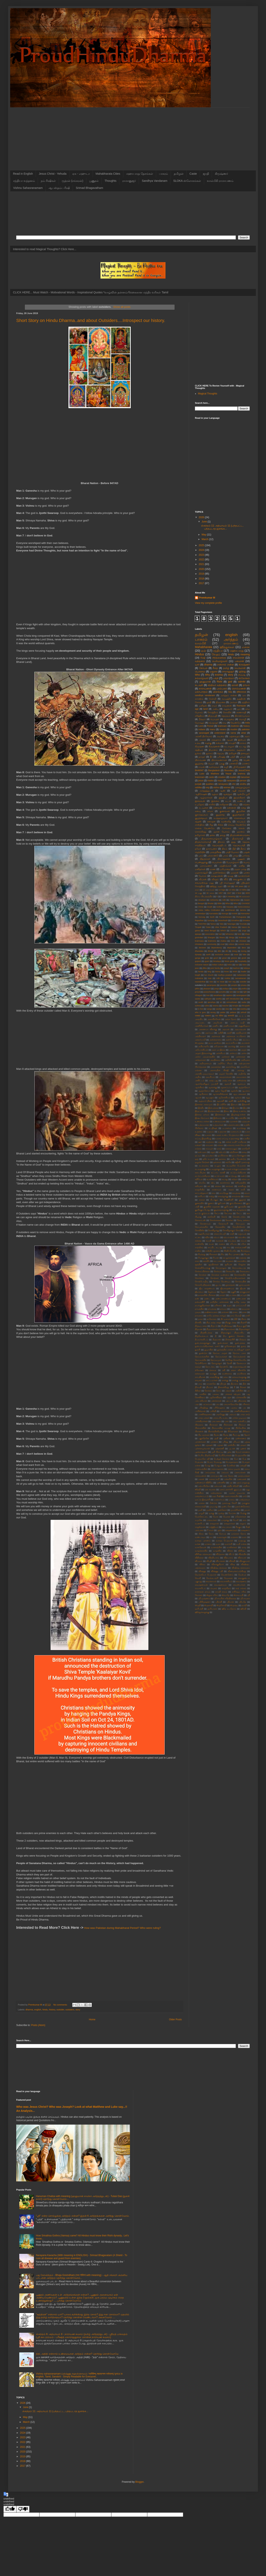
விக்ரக (230, 1551)
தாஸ (200, 1319)
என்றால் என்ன (225, 664)
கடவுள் (199, 685)
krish (235, 971)
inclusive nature (202, 964)
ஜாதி (206, 173)
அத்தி (229, 1033)
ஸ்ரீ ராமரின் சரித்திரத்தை (225, 1598)
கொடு (224, 1217)
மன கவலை (210, 1489)
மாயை (232, 1499)
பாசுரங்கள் (225, 1411)
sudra (243, 1002)
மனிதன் (203, 705)
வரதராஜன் (222, 1537)
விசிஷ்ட (242, 1551)
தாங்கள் (225, 1312)
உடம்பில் (230, 1118)
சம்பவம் (241, 821)
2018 (202, 578)
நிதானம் (234, 1384)
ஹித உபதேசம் (229, 1609)
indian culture (218, 964)
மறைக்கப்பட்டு (202, 1496)
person (243, 780)
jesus (200, 780)
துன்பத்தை (240, 1343)
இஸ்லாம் (217, 1118)
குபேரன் (222, 1203)
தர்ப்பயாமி (241, 1305)
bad (220, 934)
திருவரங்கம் (229, 1329)
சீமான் (216, 1258)
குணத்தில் (199, 1203)
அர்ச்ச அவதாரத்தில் (205, 1057)
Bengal (201, 903)
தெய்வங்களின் (202, 1356)
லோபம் (222, 1534)
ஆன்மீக (234, 1091)
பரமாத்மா (228, 678)
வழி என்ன (241, 1544)
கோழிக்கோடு (238, 1227)
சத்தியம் (199, 750)
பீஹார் (247, 1435)
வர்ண (198, 1544)
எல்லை (198, 1149)
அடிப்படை (200, 1023)
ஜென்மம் (212, 1292)
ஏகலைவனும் (231, 1149)
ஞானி (234, 685)
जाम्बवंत (197, 1016)
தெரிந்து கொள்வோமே (236, 1360)
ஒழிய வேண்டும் (238, 1159)
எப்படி (242, 674)
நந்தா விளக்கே (238, 1370)
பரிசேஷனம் (219, 1408)
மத (230, 1482)
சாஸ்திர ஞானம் (212, 1251)
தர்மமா (223, 1309)
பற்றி (232, 757)
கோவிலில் (199, 1230)
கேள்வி (212, 699)
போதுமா (218, 1465)
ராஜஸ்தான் (200, 1527)
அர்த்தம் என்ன (229, 695)
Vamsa (234, 927)
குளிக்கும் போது (202, 1210)
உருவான (222, 1131)
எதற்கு (208, 743)
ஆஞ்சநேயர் (244, 1087)
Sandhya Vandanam (154, 180)
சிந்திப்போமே (230, 1251)
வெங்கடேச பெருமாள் (205, 1575)
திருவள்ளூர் (244, 1329)
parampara (211, 985)
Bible (219, 903)
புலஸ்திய (231, 1445)
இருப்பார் (199, 1111)
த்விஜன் (233, 753)
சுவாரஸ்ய (242, 1261)
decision (202, 947)
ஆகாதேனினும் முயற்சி (206, 1084)
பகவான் (239, 661)
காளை (202, 1200)
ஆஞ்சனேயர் (204, 1091)
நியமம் (209, 1387)
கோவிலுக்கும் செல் (231, 1230)
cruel (222, 944)
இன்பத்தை (213, 1108)
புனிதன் (226, 1438)
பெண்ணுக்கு (201, 862)
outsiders (69, 2009)
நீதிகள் (198, 1391)
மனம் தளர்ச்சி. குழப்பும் (231, 1489)
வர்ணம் (208, 1544)
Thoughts (110, 180)
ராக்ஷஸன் (214, 1523)
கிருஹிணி (228, 1200)
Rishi (219, 681)
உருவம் (210, 1131)
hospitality (242, 961)
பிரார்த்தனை (223, 859)
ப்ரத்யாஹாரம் (217, 1469)
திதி (235, 1319)
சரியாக (233, 1244)
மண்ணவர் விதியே (204, 1482)
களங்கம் (229, 1186)
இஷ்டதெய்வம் (202, 1118)
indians (201, 729)
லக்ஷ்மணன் (217, 876)
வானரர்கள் (244, 876)
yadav (222, 1012)
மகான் (201, 1479)
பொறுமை (229, 719)
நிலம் (224, 848)
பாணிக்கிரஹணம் (242, 1411)
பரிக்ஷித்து (203, 1408)
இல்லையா (220, 1114)
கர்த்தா (234, 1179)
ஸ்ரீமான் (230, 1602)
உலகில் (246, 1138)
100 (228, 886)
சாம (228, 1247)
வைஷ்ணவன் (201, 1585)
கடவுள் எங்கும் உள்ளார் (236, 1169)
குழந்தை (220, 814)
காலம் (243, 743)
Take (222, 924)
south (200, 1002)
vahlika (198, 787)
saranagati (204, 733)
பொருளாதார (232, 1462)
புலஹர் (243, 1445)
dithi (219, 951)
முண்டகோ (226, 1506)
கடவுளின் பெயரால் (236, 1166)
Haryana (230, 907)
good (215, 958)
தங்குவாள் (245, 1292)
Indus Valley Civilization (209, 910)
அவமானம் (241, 1077)
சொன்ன (203, 1275)
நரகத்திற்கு (214, 1377)
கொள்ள (229, 1220)
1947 (229, 893)
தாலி (247, 1315)
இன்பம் (242, 739)
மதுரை (213, 671)
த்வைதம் (245, 753)
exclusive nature (222, 954)
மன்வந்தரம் (216, 1493)
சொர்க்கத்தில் (240, 1275)
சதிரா (207, 1237)
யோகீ (235, 1520)
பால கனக (216, 1421)
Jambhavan (230, 910)
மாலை (202, 1503)
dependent (231, 947)
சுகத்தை (243, 1258)
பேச (236, 1459)
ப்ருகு (222, 763)
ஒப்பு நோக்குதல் (239, 1155)
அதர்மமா (209, 1033)
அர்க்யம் (233, 1053)
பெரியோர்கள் (224, 1455)
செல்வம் (218, 1271)
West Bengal (210, 930)
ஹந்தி (244, 1605)
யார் (197, 664)
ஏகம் (219, 1149)
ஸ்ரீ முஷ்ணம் (204, 1598)
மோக (215, 1517)
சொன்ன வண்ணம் (220, 1275)
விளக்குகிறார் (218, 1564)
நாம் (200, 1384)
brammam (200, 777)
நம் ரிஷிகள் (48, 180)
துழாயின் (208, 1350)
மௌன (226, 1517)
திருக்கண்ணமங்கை (240, 835)
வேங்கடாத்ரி (212, 1578)
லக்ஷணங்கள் (231, 1530)
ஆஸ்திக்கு (242, 1101)
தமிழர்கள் (200, 835)
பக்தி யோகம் (232, 852)
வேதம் (216, 654)
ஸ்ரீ (248, 1595)
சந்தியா (218, 650)
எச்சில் (212, 804)
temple (235, 1005)
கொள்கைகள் (216, 1220)
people (234, 985)
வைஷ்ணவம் (220, 1585)
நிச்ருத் (223, 1384)
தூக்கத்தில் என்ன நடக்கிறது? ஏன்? (233, 1350)
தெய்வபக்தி (239, 845)
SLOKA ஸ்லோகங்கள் (187, 180)
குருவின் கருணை (211, 1207)
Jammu (243, 910)
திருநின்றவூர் (227, 1326)
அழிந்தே (242, 1074)
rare (231, 992)
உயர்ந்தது (241, 1128)
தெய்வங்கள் (221, 1356)
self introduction (233, 999)
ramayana (223, 784)
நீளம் (243, 848)
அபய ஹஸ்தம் (215, 1043)
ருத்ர (219, 1530)
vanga (209, 1009)
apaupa (198, 934)
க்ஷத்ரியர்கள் (204, 1234)
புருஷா (220, 1445)
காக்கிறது (242, 1186)
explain (233, 777)
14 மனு (198, 893)
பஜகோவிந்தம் (215, 1397)
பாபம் (243, 757)
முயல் (247, 1510)
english (37, 2009)
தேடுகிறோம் (201, 1363)
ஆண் (222, 790)
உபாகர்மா (227, 1128)
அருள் (244, 1050)
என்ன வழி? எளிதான (236, 1142)
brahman (243, 937)
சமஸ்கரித (226, 821)
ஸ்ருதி (198, 1605)
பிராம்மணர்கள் (219, 760)
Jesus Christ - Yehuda (52, 173)
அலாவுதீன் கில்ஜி (219, 1070)
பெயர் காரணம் (243, 1452)
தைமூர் (198, 1367)
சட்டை (198, 1237)
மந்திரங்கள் (225, 865)
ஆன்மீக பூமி (243, 794)
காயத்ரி (232, 743)
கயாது (225, 1179)
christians (199, 944)
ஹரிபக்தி (199, 1609)
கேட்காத (228, 1213)
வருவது (242, 1540)
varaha (219, 1009)
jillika (205, 968)
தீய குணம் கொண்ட (234, 1336)
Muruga (225, 913)
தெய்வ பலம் (239, 1353)
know (226, 971)
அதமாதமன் (240, 1029)
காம (214, 1193)
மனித (242, 865)
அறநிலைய (215, 1060)
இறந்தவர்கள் (214, 1111)
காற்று (211, 1196)
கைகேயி (211, 1217)
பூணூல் (94, 180)
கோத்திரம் (213, 712)
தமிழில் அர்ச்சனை (219, 1302)
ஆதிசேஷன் (201, 794)
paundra (223, 985)
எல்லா (220, 1145)
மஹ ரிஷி (216, 1496)
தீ (215, 1336)
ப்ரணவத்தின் (201, 1469)
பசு (248, 1391)
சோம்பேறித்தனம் (203, 1285)
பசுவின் (202, 1394)
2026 (202, 517)
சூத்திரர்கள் (213, 1264)
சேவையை (245, 1271)
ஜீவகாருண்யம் (227, 1288)
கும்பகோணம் (235, 1203)
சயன (211, 1244)
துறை (243, 1346)
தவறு (222, 835)
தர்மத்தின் (199, 1309)
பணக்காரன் (216, 1401)
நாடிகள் (198, 1380)
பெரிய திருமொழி (206, 1455)
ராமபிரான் (238, 657)
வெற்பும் (242, 1575)
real (238, 992)
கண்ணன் (231, 807)
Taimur (213, 924)
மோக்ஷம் (199, 722)
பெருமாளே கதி (202, 1459)
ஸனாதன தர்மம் (203, 1592)
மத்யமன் (218, 1486)
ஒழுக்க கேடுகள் (202, 1162)
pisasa (244, 985)
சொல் (242, 828)
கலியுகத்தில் (240, 1183)
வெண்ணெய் (227, 1575)
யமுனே (198, 1520)
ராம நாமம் (227, 1527)
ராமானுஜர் (129, 180)
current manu (244, 944)
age (197, 709)
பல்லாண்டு (212, 855)
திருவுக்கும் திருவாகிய (232, 1333)
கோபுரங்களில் (201, 1227)
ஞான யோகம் (222, 831)
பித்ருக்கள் (205, 859)
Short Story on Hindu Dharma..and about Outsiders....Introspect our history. (90, 320)
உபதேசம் (200, 804)
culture (231, 944)
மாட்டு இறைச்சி (202, 1499)
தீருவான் (217, 1339)
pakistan (246, 729)
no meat (220, 982)
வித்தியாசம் (213, 1558)
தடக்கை (233, 1295)
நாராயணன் (205, 688)
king (209, 971)
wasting (243, 1009)
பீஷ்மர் (202, 719)
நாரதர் (202, 757)
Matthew (215, 773)
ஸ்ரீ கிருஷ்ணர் (239, 767)
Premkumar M (207, 597)
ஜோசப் (223, 1292)
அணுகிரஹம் (244, 1026)
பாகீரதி (213, 1411)
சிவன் (247, 1254)
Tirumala (243, 924)
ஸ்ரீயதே (242, 1602)
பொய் (246, 862)
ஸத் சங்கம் (241, 1588)
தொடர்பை (210, 1367)
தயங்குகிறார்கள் (202, 1305)
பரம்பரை (221, 688)
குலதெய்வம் (201, 814)
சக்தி (232, 1234)
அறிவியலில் (231, 1060)
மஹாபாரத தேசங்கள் (139, 173)
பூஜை (235, 760)
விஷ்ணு (202, 1571)
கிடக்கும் (214, 1200)
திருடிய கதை (201, 1326)
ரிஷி (202, 657)
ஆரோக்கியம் (224, 1097)
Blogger (139, 2481)
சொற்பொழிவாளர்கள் (235, 1278)
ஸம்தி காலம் (221, 1592)
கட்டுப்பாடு (219, 1176)
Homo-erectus (244, 907)
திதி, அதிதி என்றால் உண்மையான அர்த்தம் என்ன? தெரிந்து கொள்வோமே (77, 2353)
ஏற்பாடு (222, 1152)
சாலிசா (198, 1251)
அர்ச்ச (244, 1053)
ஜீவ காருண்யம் (206, 1288)
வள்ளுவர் (214, 767)
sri (221, 1002)
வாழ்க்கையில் (201, 1551)
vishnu (216, 787)
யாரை (246, 872)
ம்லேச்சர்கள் (240, 1517)
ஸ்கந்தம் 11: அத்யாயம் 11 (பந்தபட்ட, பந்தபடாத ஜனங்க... (222, 527)
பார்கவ (246, 855)
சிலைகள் (213, 1254)
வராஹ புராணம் (203, 1540)
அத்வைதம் (234, 736)
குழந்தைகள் (238, 814)
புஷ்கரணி (219, 1448)
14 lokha (243, 890)
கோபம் (203, 668)
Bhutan (211, 903)
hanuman (245, 777)
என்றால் (220, 743)
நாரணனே (211, 1384)
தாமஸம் (199, 1315)
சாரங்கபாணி (241, 1247)
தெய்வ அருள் (220, 1353)
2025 (202, 545)
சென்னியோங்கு (202, 1268)
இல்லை (215, 801)
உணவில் (242, 1118)
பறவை (234, 1408)
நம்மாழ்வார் (202, 678)
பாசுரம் (163, 173)
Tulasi (208, 927)
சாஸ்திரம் (200, 825)
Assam (247, 900)
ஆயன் (198, 1097)
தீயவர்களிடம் (201, 1339)
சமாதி (208, 1241)
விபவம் (198, 1561)
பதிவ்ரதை (242, 1401)
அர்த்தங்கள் (200, 1060)
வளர (218, 1544)
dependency (216, 947)
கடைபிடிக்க (200, 1172)
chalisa (223, 941)
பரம (218, 1404)
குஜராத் (242, 1200)
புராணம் (214, 1442)
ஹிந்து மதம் (216, 886)
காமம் (247, 1193)
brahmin (235, 726)
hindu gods (229, 961)
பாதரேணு (220, 1414)
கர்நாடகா (245, 1179)
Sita (230, 692)
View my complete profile (208, 603)
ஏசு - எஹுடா (81, 173)
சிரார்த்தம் (245, 1251)
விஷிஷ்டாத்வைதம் (241, 1568)
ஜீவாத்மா (199, 1292)
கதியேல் (199, 1179)
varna (233, 733)
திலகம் (221, 842)
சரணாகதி (241, 712)
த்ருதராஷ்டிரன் (240, 1367)
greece (234, 958)
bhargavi (211, 937)
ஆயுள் (229, 739)
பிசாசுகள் (213, 1425)
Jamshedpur (200, 913)
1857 (220, 893)
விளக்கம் (218, 691)
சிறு (211, 825)
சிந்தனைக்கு (219, 657)
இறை (226, 1111)
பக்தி (215, 678)
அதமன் (225, 1029)
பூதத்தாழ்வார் (201, 1452)
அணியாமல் (228, 1026)
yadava (233, 1012)
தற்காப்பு (234, 1309)
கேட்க (217, 1213)
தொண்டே (224, 1367)
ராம (224, 722)
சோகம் (198, 702)
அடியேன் (217, 1023)
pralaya (225, 988)
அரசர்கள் (233, 1050)
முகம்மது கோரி (229, 1503)
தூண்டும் (203, 1353)
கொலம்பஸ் (200, 1220)
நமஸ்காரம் (227, 1374)
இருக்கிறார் (239, 797)
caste (211, 777)
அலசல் (202, 739)
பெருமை (200, 671)
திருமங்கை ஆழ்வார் (235, 750)
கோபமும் (240, 1224)
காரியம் (201, 1196)
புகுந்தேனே (203, 1438)
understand (219, 733)
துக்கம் (198, 753)
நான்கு (225, 1380)
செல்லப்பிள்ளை (202, 1271)
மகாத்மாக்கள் (244, 1476)
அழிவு (198, 1077)
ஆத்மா (214, 794)
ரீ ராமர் (210, 1530)
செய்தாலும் (221, 1268)
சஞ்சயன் (242, 1234)
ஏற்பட (235, 804)
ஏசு (244, 695)
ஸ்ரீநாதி (218, 1602)
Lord (200, 726)
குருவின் (240, 811)
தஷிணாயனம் (211, 1312)
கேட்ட (239, 1213)
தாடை (235, 1312)
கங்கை (246, 804)
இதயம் (234, 1104)
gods (207, 958)
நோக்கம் (208, 1391)
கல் (208, 1186)
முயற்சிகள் (235, 1510)
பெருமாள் (240, 668)
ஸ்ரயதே (226, 1595)
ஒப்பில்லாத (223, 1155)
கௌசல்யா (239, 818)
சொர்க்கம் (199, 1278)
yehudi (243, 1012)
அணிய (215, 1026)
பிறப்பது (236, 1435)
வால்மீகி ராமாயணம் (220, 180)
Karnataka (213, 913)
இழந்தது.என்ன (238, 1114)
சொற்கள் (214, 1278)
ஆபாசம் (246, 1091)
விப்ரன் (203, 879)
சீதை (215, 668)
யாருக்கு (225, 1520)
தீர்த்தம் (242, 1339)
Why (207, 674)
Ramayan (241, 705)
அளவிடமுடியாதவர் (204, 1074)
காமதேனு (223, 1193)
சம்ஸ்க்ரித (199, 1244)
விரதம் (215, 879)
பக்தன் (228, 1391)
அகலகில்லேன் (214, 1019)
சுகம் (197, 1261)
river (208, 995)
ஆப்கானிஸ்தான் (220, 1094)
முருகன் (234, 872)
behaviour (229, 934)
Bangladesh (214, 770)
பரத (197, 1404)
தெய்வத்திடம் (219, 845)
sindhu (243, 784)
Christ (200, 907)
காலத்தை (236, 1196)
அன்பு (215, 709)
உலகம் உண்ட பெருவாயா (227, 1135)
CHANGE (245, 903)
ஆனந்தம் (227, 794)
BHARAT (199, 770)
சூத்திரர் (198, 1264)
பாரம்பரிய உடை (220, 1418)
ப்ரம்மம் (225, 1472)
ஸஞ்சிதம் (226, 1588)
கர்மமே (202, 1183)
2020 (202, 569)
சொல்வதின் (240, 1281)
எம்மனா (209, 1145)
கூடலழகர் (229, 746)
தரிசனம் (218, 1305)
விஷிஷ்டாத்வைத (218, 1568)
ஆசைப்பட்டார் (227, 1087)
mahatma (199, 978)
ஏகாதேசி (245, 1149)
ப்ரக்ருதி (243, 1465)
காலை (247, 1196)
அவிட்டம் (199, 1080)
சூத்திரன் (241, 699)
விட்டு (231, 1554)
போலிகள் (231, 1465)
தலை (212, 835)
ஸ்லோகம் (244, 678)
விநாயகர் (242, 1558)
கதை (243, 807)
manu (212, 729)
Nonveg (201, 917)
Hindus (199, 654)
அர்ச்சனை (240, 1057)
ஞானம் (241, 831)
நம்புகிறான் (200, 1377)
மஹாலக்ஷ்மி (201, 872)
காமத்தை (236, 1193)
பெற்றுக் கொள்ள (222, 1459)
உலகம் (208, 1135)
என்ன (246, 647)
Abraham (202, 900)
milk (218, 978)
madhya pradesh (225, 975)
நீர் (211, 757)
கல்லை (218, 1186)
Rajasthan (199, 920)
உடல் (228, 801)
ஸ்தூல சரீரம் (212, 1595)
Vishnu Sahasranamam (28, 187)
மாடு (244, 1496)
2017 (202, 583)
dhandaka (199, 951)
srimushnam (231, 1002)
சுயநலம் (230, 1261)
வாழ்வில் (217, 1551)
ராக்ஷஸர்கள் (229, 1523)
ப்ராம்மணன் (200, 1476)
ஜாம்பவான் (244, 1285)
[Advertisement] (117, 136)
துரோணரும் (230, 1346)
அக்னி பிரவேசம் (203, 736)
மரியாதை (225, 869)
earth (208, 954)
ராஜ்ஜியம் (213, 1527)
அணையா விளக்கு (208, 1029)
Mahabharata (203, 647)
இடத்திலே (222, 1104)
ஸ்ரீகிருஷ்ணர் (205, 1602)
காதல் (231, 1189)
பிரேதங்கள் (232, 1431)
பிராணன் (199, 1431)
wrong (213, 1012)
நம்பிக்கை (241, 1374)
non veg (232, 982)
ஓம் (239, 709)
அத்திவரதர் (200, 1036)
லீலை (201, 1534)
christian (243, 941)
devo (244, 947)
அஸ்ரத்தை (241, 1080)
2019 (202, 573)
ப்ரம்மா (233, 702)
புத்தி (216, 1438)
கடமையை (204, 1166)
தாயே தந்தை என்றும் (217, 1315)
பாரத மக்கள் (203, 1418)
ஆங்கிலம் (199, 1087)
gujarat (198, 961)
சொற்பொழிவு (201, 1281)
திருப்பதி (212, 716)
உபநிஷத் (213, 1128)
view (227, 1009)
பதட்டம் (229, 1401)
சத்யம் (217, 1237)
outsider (60, 2009)
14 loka (232, 890)
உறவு (198, 743)
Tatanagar (231, 924)
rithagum (198, 995)
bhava (222, 937)
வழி (226, 767)
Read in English (23, 173)
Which (223, 930)
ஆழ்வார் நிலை (205, 1101)
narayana (231, 780)
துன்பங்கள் (223, 1343)
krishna (219, 674)
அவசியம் (210, 1077)
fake (244, 954)
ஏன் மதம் (202, 1152)
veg (207, 787)
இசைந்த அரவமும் (204, 1104)
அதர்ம (198, 1033)
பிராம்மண (200, 760)
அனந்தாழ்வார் (242, 787)
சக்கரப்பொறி (220, 1234)
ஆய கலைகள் (239, 1094)
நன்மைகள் (200, 1374)
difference (241, 692)
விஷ (232, 1564)
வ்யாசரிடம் (200, 1588)
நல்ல (225, 1377)
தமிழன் (179, 173)
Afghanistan (235, 900)
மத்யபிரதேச (204, 1486)
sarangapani (241, 995)
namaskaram (240, 978)
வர (211, 1537)
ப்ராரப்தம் (214, 1476)
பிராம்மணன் (239, 688)
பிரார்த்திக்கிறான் (215, 1431)
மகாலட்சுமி (214, 1479)
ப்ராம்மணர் (206, 865)
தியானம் (213, 750)
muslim (233, 729)
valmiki (241, 681)
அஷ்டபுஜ (213, 1080)
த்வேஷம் (199, 1370)
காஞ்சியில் (200, 1189)
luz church (208, 975)
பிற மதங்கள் (204, 1435)
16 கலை (210, 893)
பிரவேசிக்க (241, 1428)
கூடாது (242, 746)
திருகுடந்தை (231, 1322)
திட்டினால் (225, 1319)
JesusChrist (244, 770)
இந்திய (201, 1108)
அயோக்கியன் (201, 1050)
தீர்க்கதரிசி (230, 1339)
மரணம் (246, 763)
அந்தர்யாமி (200, 1040)
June (205, 521)
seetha (219, 999)
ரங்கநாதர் (213, 722)
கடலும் (217, 1166)
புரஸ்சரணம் (240, 1438)
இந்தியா (223, 797)
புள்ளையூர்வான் (202, 1448)
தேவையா (241, 1363)
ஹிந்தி (243, 1609)
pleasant (207, 988)
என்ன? (198, 1145)
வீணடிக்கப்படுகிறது (237, 1571)
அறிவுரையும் (205, 1063)
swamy (216, 1005)
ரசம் (245, 1520)
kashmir (236, 968)
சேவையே (231, 1271)
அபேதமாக (218, 1046)
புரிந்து (225, 1442)
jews (197, 968)
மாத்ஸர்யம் (219, 1499)
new (211, 982)
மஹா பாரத (240, 869)
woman (227, 787)
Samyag (210, 920)
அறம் (247, 736)
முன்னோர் (222, 1510)
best (239, 934)
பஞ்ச (228, 1397)
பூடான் (232, 1448)
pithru (197, 988)
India (247, 722)
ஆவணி (220, 1101)
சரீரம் (243, 1244)
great (224, 958)
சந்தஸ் (198, 821)
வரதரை (234, 1537)
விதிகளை (199, 1558)
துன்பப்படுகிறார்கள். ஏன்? (207, 1346)
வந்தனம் (200, 661)
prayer (235, 988)
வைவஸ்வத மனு (204, 883)
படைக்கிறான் (201, 1401)
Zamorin (233, 930)
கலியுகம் (199, 1186)
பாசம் (225, 855)
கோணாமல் (205, 1224)
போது (207, 1465)
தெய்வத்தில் (201, 1360)
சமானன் (220, 1241)
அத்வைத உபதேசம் (236, 1036)
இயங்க (235, 1108)
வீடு (226, 879)
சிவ (223, 1254)
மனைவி (233, 763)
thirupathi (246, 1005)
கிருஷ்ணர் (221, 173)
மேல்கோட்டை (201, 1517)
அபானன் (245, 1043)
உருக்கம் (199, 1131)
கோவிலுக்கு (213, 1230)
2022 (202, 559)
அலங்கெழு (230, 1067)
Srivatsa (246, 920)
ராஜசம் (243, 1523)
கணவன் (217, 807)
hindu (45, 2009)
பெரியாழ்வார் (219, 661)
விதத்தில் (242, 1554)
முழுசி (201, 1513)
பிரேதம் (246, 1431)
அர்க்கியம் (220, 1053)
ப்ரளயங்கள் (240, 1472)
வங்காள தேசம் (238, 1534)
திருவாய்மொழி (203, 842)
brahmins (212, 941)
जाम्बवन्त (208, 1016)
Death (209, 907)
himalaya (217, 961)
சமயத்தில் (227, 699)
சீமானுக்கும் (203, 1258)
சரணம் (222, 1244)
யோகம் (203, 876)
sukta (206, 1005)
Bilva (236, 903)
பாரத (235, 855)
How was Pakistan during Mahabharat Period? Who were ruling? (122, 1927)
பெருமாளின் (241, 1455)
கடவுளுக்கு (200, 1169)
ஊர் (200, 1142)
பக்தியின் (239, 1391)
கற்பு (213, 1183)
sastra (197, 999)
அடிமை (220, 736)
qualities (210, 784)
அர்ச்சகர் (225, 1057)
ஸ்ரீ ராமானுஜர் (227, 883)
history (52, 2009)
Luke (202, 773)
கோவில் (227, 712)
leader (244, 971)
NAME (234, 913)
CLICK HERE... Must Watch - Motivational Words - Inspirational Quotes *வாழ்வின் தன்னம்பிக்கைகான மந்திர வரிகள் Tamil (90, 292)
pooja (216, 988)
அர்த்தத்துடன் (206, 790)
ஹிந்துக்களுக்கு (202, 1612)
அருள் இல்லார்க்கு (203, 1053)
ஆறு (247, 1097)
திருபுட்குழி (241, 1326)
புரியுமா (236, 1442)
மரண (213, 869)
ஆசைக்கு (212, 1087)
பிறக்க (216, 1435)
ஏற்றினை (233, 1152)
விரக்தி (232, 1561)
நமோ (198, 848)
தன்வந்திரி (200, 1302)
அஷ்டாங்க (227, 1080)
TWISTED (202, 924)
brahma (241, 773)
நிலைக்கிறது (223, 1387)
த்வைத (213, 1370)
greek (243, 958)
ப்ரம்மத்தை (210, 1472)
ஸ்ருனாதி (208, 1605)
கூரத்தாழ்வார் (221, 818)
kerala (200, 971)
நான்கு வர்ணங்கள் (241, 1380)
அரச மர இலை (218, 1050)
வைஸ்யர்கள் (239, 1585)
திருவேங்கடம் (201, 1336)
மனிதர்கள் (200, 869)
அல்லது (240, 1070)
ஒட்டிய (198, 1155)
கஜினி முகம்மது (242, 1162)
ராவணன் (227, 705)
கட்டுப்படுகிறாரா (202, 1176)
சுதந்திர (206, 1261)
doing (234, 951)
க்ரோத (247, 1230)
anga (244, 930)
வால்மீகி (200, 643)
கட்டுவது (232, 1176)
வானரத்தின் (216, 1547)
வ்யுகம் (213, 1588)
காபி (243, 1189)
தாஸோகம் (212, 1319)
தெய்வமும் (215, 1360)
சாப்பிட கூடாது (215, 1247)
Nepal (228, 773)
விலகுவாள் (244, 1561)
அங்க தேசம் (231, 1019)
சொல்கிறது (200, 831)
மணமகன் (241, 1479)
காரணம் (199, 699)
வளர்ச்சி (228, 1544)
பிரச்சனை (228, 1425)
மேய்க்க (232, 1513)
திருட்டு (214, 1326)
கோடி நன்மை (243, 1220)
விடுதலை (220, 1554)
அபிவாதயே (204, 1046)
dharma (29, 2009)
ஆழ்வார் (227, 709)
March (205, 539)
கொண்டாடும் (239, 1217)
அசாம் (243, 1019)
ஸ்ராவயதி (238, 1595)
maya (220, 780)
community (211, 944)
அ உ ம (242, 1016)
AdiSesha (214, 900)
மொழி (242, 719)
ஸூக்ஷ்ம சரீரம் (239, 1592)
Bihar (227, 903)
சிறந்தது (201, 1254)
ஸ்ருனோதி (221, 1605)
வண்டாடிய (200, 1537)
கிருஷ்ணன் (214, 746)
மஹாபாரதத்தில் (231, 1496)
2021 (202, 564)
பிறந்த (226, 1435)
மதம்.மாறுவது (243, 1482)
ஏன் (203, 650)
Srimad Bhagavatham (89, 187)
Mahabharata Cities (108, 173)
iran (237, 964)
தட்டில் (243, 1295)
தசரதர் (222, 1295)
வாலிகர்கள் (232, 1547)
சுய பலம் (217, 1261)
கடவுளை (203, 807)
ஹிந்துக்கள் (227, 647)
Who (197, 674)
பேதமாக (199, 1462)
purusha (222, 992)
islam (244, 964)
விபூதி (209, 1561)
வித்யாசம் (228, 1558)
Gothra (219, 907)
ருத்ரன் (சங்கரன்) (72, 180)
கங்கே (228, 1162)
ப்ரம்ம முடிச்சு (233, 1469)
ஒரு (196, 1159)
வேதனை (228, 1578)
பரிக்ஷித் (221, 757)
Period (210, 726)
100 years (239, 886)
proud (197, 992)
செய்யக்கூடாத (239, 1268)
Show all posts (122, 306)
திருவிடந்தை (206, 1333)
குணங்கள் (225, 811)
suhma (198, 1005)
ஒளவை (222, 1159)
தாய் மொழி (235, 1315)
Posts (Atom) (38, 2025)
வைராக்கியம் (226, 1581)
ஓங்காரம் (217, 1162)
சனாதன (211, 821)
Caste (193, 173)
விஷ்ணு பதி (217, 1571)
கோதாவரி (223, 1224)
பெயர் (211, 763)
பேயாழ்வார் (232, 862)
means (223, 729)
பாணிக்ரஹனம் (205, 1414)
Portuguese (241, 917)
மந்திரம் (246, 702)
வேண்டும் (235, 722)
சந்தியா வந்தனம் (24, 180)
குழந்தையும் (201, 818)
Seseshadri (223, 920)
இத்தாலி (246, 1104)
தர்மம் (246, 685)
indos (229, 964)
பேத (244, 1459)
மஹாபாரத (237, 650)
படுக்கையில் (241, 1397)
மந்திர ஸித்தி (233, 1486)
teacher (225, 1005)
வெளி (198, 1578)
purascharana (209, 992)
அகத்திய (199, 1019)
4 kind (238, 893)
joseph (226, 968)
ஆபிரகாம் (203, 1094)
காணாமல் (216, 1189)
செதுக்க (241, 1264)
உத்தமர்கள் (218, 1125)
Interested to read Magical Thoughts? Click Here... (44, 249)
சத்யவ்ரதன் (228, 1237)
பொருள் (214, 719)
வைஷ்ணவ (241, 1581)
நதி (223, 1370)
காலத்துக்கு (223, 1196)
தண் (197, 1298)
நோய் (218, 1391)
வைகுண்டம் (239, 879)
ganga (197, 958)
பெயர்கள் (217, 862)
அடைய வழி (237, 1023)
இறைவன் (200, 801)
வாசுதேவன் (200, 1547)
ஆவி (230, 1101)
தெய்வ (220, 753)
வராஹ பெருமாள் (224, 1540)
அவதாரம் (216, 739)
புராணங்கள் (200, 1442)
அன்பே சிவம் (231, 1040)
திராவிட (198, 1322)
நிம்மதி (198, 1387)
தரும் (229, 1305)
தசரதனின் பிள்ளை (206, 1295)
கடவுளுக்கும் (215, 1169)
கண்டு (244, 1176)
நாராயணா (211, 848)
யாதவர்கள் (212, 1520)
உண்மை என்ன (202, 1121)
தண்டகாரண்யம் (223, 1298)
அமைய (243, 1046)
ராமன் (201, 767)
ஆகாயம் (241, 1084)
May (204, 534)
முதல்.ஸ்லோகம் (242, 1506)
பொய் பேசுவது (214, 1462)
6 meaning (231, 896)
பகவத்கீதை (215, 852)
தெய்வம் (225, 716)
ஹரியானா (212, 1609)
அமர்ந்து (232, 1046)
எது (220, 1142)
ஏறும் (212, 1152)
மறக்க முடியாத (237, 1493)
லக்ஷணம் (245, 1530)
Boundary (229, 770)
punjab (198, 784)
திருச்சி (243, 1322)
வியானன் (220, 1561)
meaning (245, 654)
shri (234, 784)
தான (244, 1312)
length (197, 975)
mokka (227, 978)
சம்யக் (244, 1241)
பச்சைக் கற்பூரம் (233, 1394)
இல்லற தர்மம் (202, 1114)
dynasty (198, 954)
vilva (235, 1009)
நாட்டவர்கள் (212, 1380)
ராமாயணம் (231, 643)
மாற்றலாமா (244, 1499)
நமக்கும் (213, 1374)
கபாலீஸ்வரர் (212, 1179)
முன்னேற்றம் (219, 872)
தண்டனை (241, 1298)
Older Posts (175, 2019)
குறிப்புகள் (229, 1207)
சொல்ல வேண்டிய (221, 1281)
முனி (200, 1510)
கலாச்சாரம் (225, 1183)
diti (226, 951)
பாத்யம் (232, 1414)
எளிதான (223, 804)
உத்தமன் (245, 1121)
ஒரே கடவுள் (208, 1159)
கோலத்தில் (220, 1227)
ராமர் (214, 705)
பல (244, 1408)
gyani (207, 961)
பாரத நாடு (245, 1414)
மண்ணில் (221, 1482)
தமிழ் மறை (240, 1302)
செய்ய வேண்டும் (237, 825)
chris (233, 941)
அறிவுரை (245, 1060)
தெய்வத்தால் (239, 1356)
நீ (234, 1387)
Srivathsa (235, 920)
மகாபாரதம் (201, 691)
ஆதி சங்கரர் (238, 790)
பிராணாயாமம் (242, 716)
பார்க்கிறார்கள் (201, 1421)
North (212, 917)
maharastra (242, 975)
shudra (247, 999)
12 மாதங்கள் (209, 890)
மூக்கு (211, 1513)
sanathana (217, 995)
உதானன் (233, 1121)
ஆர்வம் (238, 1097)
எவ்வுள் (209, 1149)
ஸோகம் (198, 1595)
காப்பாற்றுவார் (201, 1193)
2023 (202, 554)
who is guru (200, 1012)
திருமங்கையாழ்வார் (211, 838)
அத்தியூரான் (241, 1033)
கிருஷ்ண (199, 746)
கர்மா (210, 811)
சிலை (220, 825)
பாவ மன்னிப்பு (239, 1421)
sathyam (208, 999)
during (244, 951)
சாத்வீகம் (199, 1247)
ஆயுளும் (209, 1097)
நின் (244, 1384)
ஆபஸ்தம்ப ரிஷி (59, 187)
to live (200, 1009)
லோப (211, 1534)
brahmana (199, 941)
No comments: (60, 2004)
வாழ (244, 1547)
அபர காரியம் (231, 1043)
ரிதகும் (239, 1527)
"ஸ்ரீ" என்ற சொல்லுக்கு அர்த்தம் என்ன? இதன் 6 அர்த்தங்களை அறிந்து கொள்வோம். (82, 2215)
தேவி (229, 1363)
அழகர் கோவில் (226, 1074)
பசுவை (215, 1394)
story (78, 2009)
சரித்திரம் (199, 716)
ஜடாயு (218, 1285)
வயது (230, 876)
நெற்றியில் (200, 852)
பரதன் (246, 852)
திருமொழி (237, 838)
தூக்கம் (209, 753)
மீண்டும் (213, 1503)
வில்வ (202, 1564)
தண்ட (207, 1298)
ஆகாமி (227, 1084)
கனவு (198, 811)
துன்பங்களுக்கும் (203, 1343)
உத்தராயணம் (233, 1125)
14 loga (221, 890)
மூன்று (221, 1513)
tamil (205, 709)
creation (222, 777)
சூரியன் (228, 1264)
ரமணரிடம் (200, 1523)
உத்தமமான (203, 1125)
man (210, 978)
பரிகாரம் (246, 1404)
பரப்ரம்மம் (207, 1404)
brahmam (222, 726)
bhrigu (232, 937)
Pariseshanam (225, 917)
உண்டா (241, 801)
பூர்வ (229, 1452)
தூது (233, 842)
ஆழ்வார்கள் (206, 797)
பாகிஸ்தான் (200, 1411)
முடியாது (213, 1506)
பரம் (200, 855)
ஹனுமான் (205, 681)
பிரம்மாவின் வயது (221, 1428)
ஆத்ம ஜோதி (220, 1091)
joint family (215, 968)
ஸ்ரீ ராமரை (245, 1598)
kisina (217, 971)
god (230, 681)
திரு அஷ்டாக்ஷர (214, 1322)
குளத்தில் (242, 1207)
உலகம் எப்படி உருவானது (227, 1138)
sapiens (229, 995)
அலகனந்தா (216, 1067)
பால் (227, 1421)
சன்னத (198, 1241)
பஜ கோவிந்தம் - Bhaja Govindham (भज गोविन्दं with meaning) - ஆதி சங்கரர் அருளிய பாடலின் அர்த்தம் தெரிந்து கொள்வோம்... (81, 2276)
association (210, 934)
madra (210, 780)
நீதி (234, 848)
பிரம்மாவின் (200, 1428)
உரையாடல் (235, 1131)
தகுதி (233, 1292)
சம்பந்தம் (232, 1241)
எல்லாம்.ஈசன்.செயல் (237, 1145)
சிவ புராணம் (234, 1254)
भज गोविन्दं (219, 1016)
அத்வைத (215, 1036)
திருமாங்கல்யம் (213, 1329)
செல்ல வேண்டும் (205, 828)
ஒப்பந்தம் (209, 1155)
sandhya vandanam (205, 695)
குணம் (211, 1203)
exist (236, 954)
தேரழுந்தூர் (216, 1363)
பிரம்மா (242, 1425)
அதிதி (220, 1033)
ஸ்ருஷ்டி (234, 1605)
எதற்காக (210, 1142)
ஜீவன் (243, 1288)
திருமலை (220, 702)
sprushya (211, 1002)
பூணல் (243, 1448)
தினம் (244, 1319)
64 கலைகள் (244, 896)
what (243, 733)
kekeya (247, 968)
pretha (244, 988)
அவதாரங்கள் (225, 1077)
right (245, 992)
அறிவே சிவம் (225, 1063)
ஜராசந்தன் (230, 1285)
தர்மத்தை (212, 1309)
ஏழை (244, 1152)
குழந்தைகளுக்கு (221, 1210)
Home (92, 2019)
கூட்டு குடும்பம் (202, 1213)
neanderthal (200, 982)
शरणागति (231, 1016)
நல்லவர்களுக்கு (239, 1377)
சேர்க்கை (226, 828)
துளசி (197, 1350)
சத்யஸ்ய (242, 1237)
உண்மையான (219, 1121)
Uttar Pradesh (221, 927)
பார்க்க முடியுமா (239, 1418)
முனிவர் (210, 1510)
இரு (245, 1108)
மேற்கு (243, 1513)
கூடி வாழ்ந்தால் (239, 1210)
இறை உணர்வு (240, 1111)
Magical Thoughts (207, 393)
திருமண (199, 1329)
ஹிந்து (242, 671)
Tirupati (198, 927)
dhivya (210, 951)
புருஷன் (209, 1445)
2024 (202, 550)
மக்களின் (228, 1479)
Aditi (224, 900)
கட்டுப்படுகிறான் (238, 1172)
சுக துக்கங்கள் (229, 1258)
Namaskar (245, 913)
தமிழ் (226, 668)
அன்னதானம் (215, 1040)
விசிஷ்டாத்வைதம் (203, 1554)
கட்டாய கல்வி (218, 1172)
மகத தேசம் (228, 1476)
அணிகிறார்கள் (201, 1026)
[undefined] (9, 2509)
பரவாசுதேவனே (231, 1404)
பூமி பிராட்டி (217, 1452)
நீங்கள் (243, 1387)
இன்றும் (225, 1108)
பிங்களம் (199, 1425)
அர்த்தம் (231, 639)
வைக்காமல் (211, 1581)
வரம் (244, 1537)
